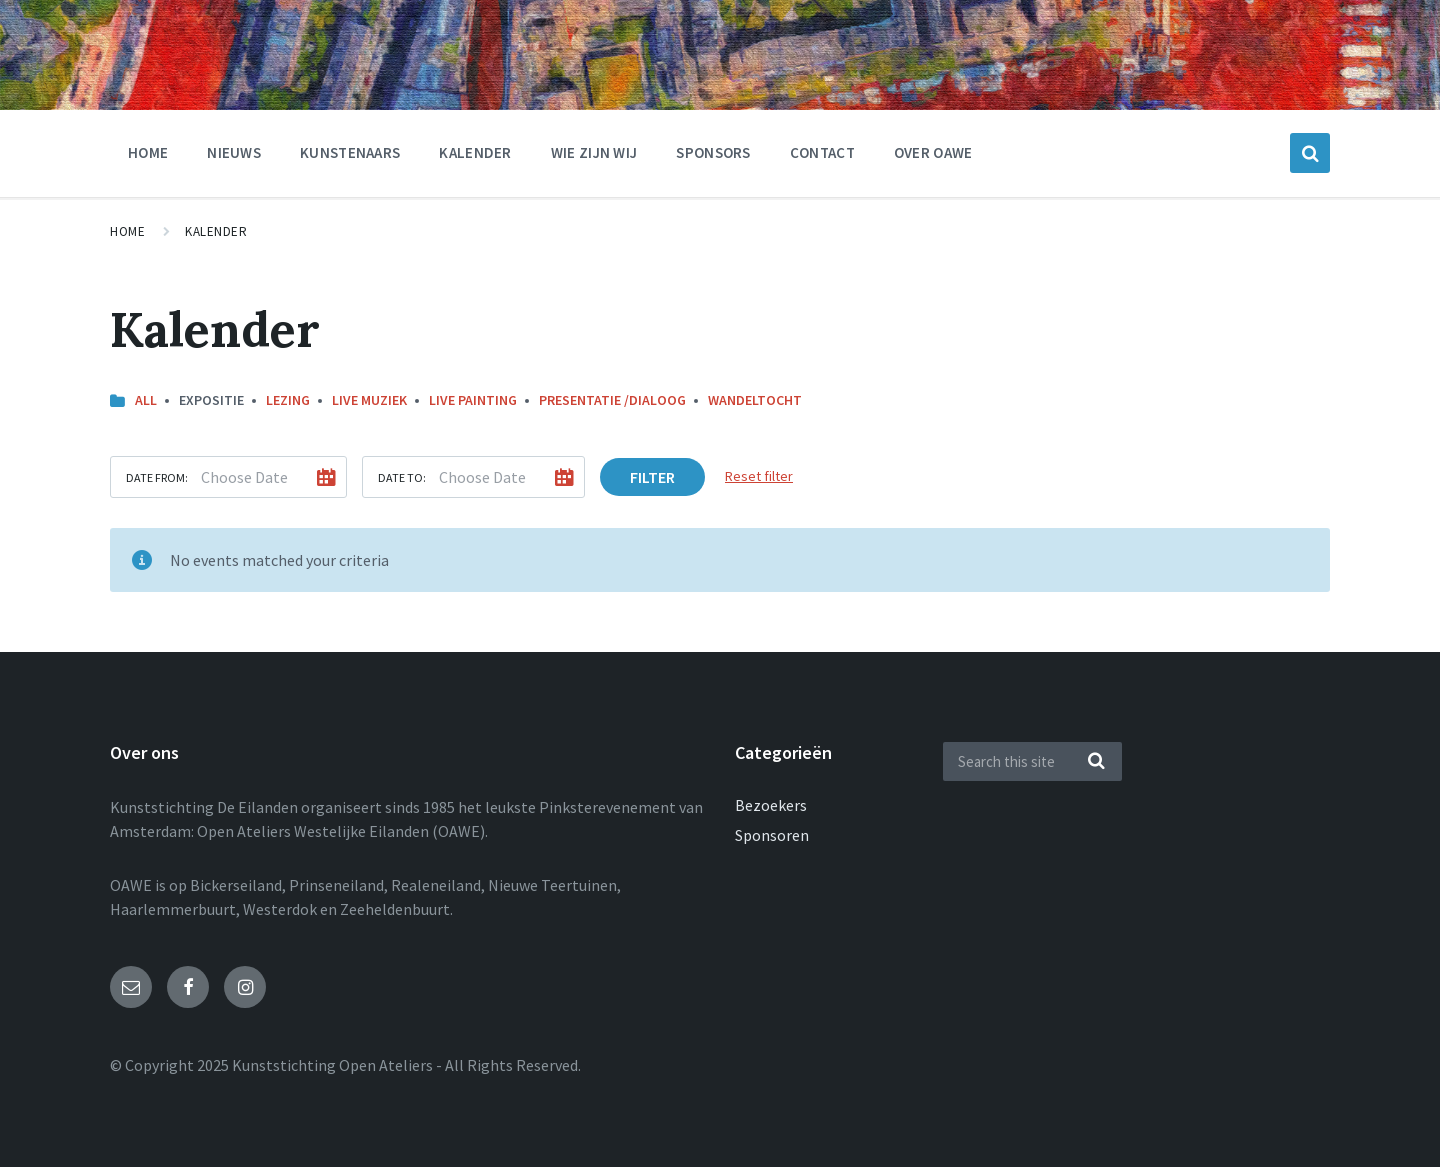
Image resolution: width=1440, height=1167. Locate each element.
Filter (652, 477)
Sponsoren (772, 835)
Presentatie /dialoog (612, 400)
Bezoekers (771, 805)
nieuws (234, 152)
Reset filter (759, 476)
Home (148, 152)
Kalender (475, 152)
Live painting (473, 400)
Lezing (288, 400)
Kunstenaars (350, 152)
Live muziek (369, 400)
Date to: (402, 477)
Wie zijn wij (594, 152)
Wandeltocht (755, 400)
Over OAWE (933, 152)
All (146, 400)
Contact (822, 152)
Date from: (157, 477)
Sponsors (713, 152)
